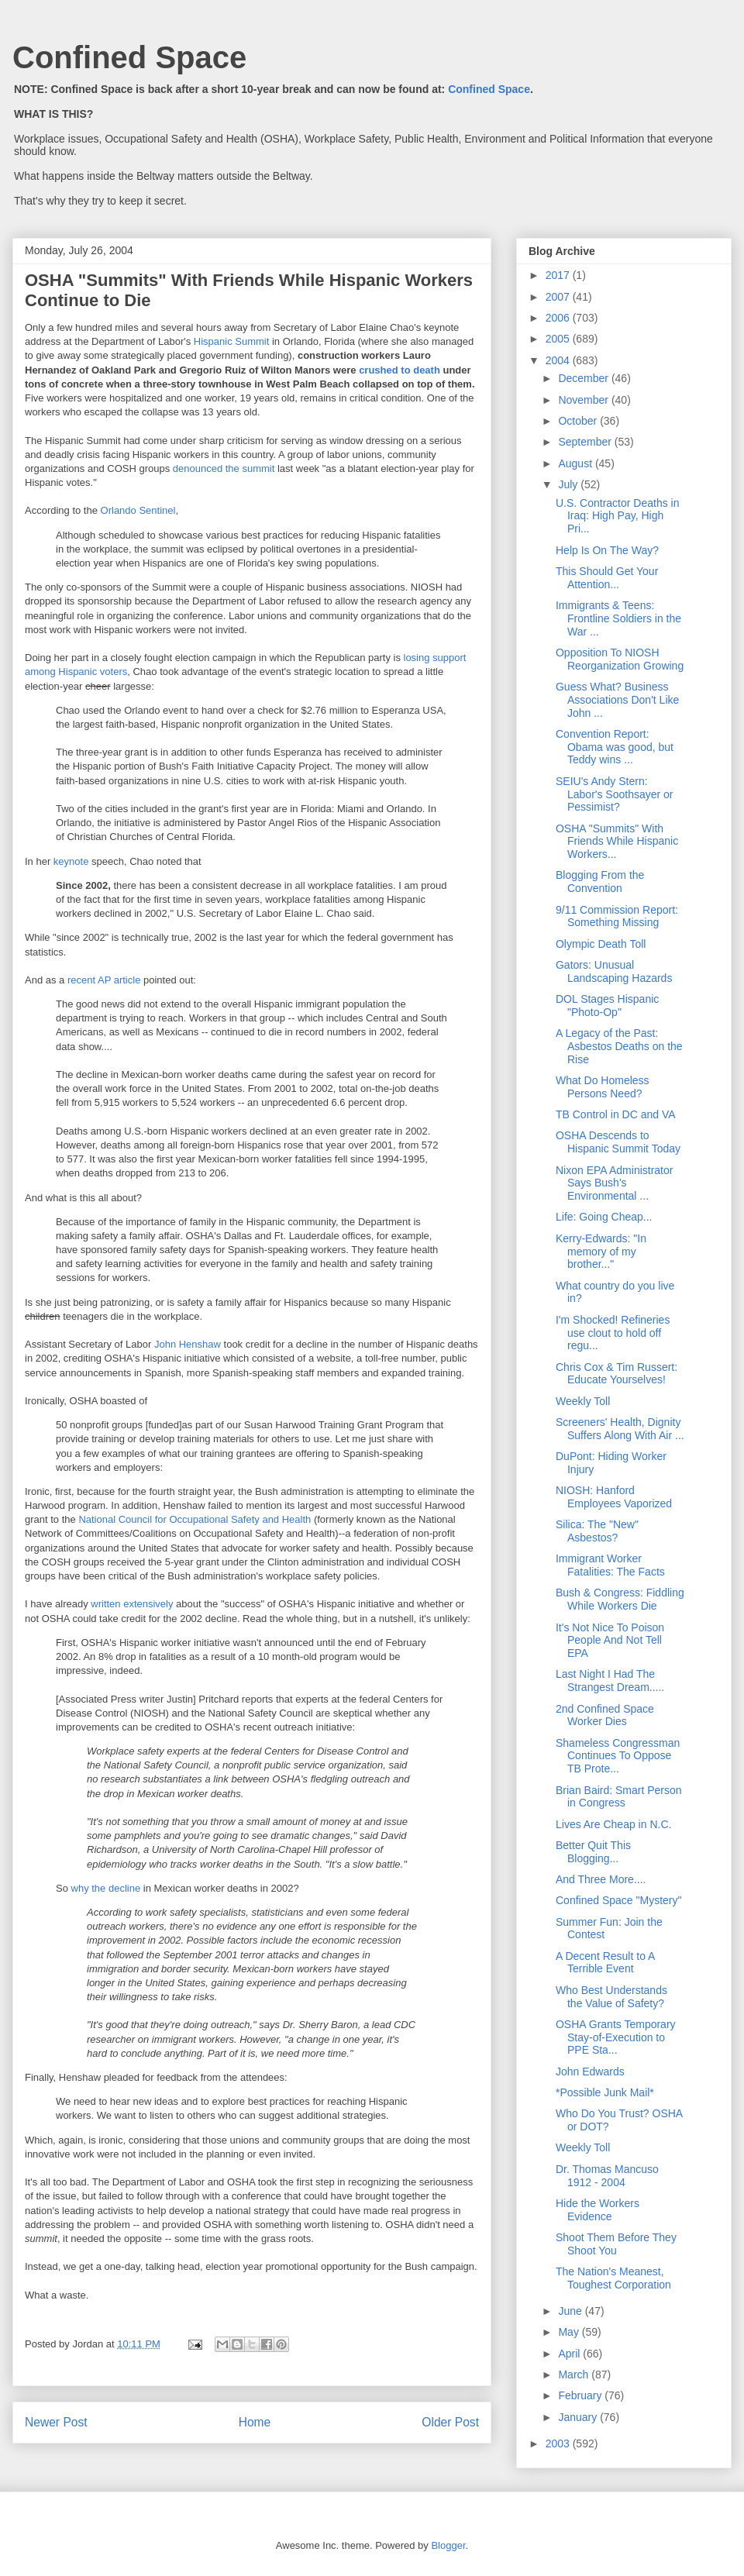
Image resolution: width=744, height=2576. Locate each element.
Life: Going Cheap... (604, 1217)
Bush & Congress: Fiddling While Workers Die (620, 1599)
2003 (559, 2443)
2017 (559, 275)
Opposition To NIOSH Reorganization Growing (620, 659)
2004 (559, 360)
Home (255, 2422)
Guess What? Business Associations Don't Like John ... (617, 699)
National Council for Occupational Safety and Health (194, 1519)
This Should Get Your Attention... (607, 578)
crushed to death (399, 370)
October (579, 421)
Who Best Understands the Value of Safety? (611, 1996)
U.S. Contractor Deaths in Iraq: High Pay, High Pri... (618, 516)
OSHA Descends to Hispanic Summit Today (618, 1142)
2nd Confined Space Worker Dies (605, 1715)
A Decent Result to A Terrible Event (605, 1962)
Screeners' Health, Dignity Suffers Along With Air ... (620, 1428)
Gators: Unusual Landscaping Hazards (614, 971)
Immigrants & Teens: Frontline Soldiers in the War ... (618, 618)
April (570, 2353)
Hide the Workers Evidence (597, 2210)
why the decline (106, 1888)
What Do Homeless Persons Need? (602, 1087)
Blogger (448, 2545)
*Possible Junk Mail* (605, 2092)
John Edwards (590, 2071)
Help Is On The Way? (607, 550)
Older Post (450, 2422)
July (569, 484)
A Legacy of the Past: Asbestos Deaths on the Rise (619, 1046)
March (574, 2374)
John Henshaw (187, 1344)
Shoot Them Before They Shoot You (616, 2244)
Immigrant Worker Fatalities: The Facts (610, 1565)
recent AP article (103, 980)
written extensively (132, 1604)
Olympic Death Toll (601, 944)
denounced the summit (224, 468)
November (584, 400)
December (584, 378)
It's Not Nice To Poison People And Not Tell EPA (610, 1640)
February (581, 2395)
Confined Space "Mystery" (618, 1900)
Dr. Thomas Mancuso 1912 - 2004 (607, 2176)
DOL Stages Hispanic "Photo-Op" (607, 1005)
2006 (559, 318)
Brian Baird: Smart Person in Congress (619, 1797)
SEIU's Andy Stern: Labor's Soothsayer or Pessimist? (614, 794)
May (569, 2332)
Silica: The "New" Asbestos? (597, 1531)
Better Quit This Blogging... (593, 1852)
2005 (559, 338)
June (571, 2311)
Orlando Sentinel (138, 510)
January (579, 2417)
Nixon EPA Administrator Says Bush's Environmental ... (614, 1183)
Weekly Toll (583, 1401)
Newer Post (56, 2422)
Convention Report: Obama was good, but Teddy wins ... (614, 747)
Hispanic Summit (232, 341)
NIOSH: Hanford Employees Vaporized (614, 1497)
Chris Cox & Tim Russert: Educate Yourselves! (616, 1373)
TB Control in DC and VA (616, 1114)
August (576, 463)
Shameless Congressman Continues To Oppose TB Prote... (618, 1756)
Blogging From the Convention (600, 881)
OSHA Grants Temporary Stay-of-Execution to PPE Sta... (616, 2037)
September (586, 442)
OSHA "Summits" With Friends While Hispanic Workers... (617, 841)
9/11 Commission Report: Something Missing (617, 916)
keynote (71, 861)
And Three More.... (601, 1879)
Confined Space (129, 57)
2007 (559, 297)
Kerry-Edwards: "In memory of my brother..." (601, 1251)
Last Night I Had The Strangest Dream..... (610, 1680)
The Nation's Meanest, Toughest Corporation (613, 2278)
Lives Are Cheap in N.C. (613, 1824)
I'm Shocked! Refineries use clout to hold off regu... (613, 1333)
